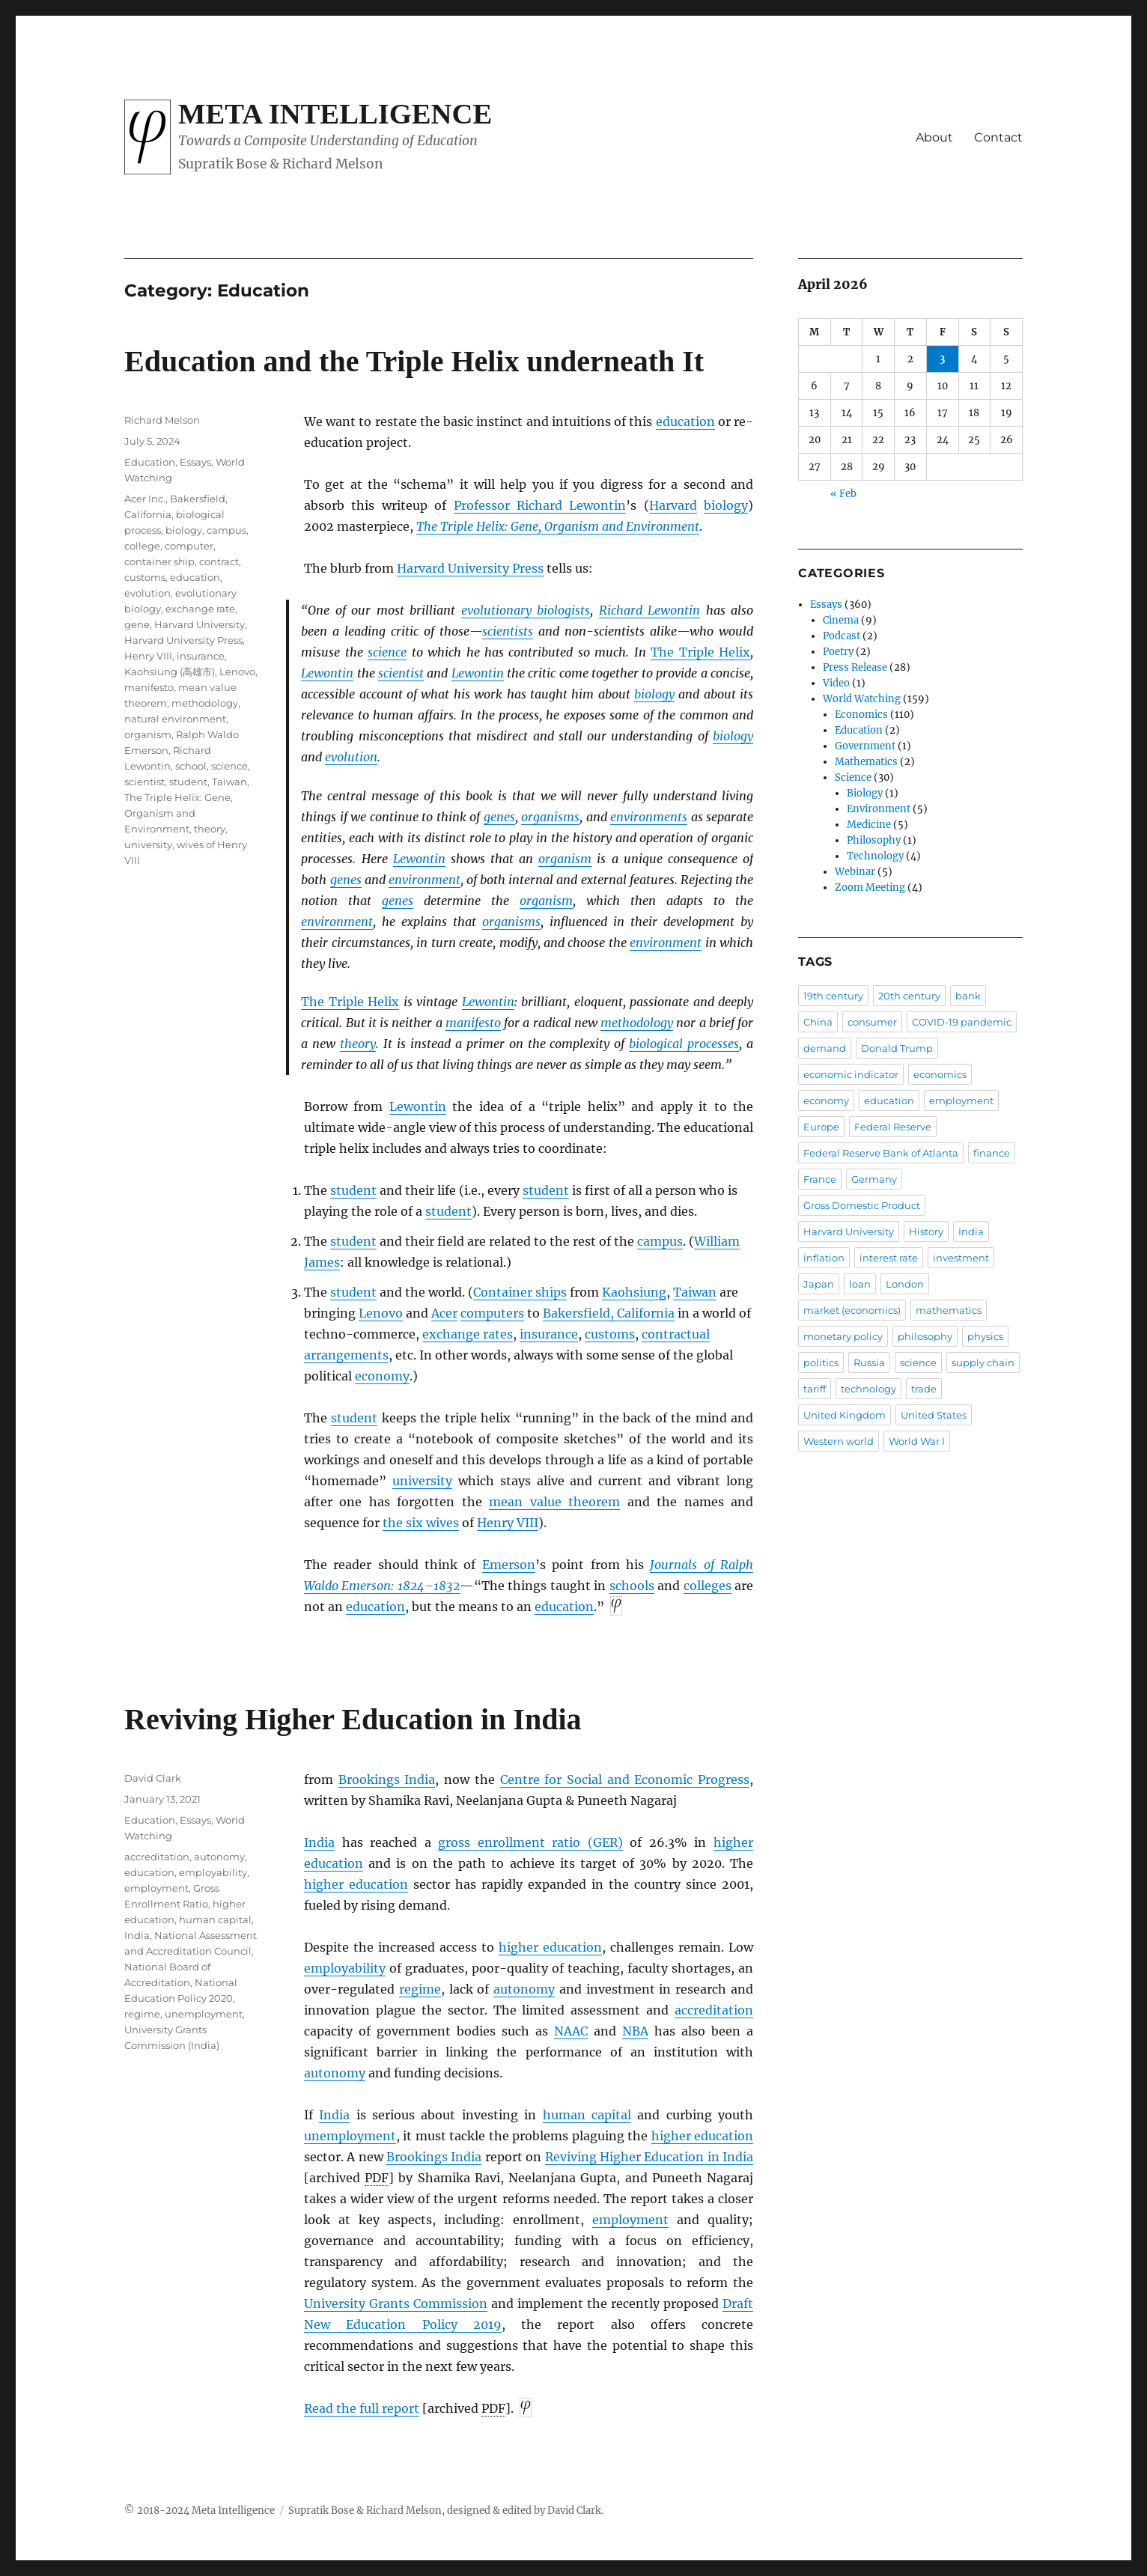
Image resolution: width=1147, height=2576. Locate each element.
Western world (838, 1441)
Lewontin (327, 673)
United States (934, 1415)
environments (648, 816)
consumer (872, 1022)
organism (564, 858)
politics (821, 1362)
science (387, 652)
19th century (833, 996)
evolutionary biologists (525, 610)
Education (149, 462)
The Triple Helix (700, 652)
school (191, 766)
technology (868, 1389)
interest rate (889, 1258)
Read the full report (361, 2408)
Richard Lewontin (649, 610)
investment (961, 1258)
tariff (814, 1389)
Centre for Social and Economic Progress (625, 1779)
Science (853, 777)
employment (630, 2219)
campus (660, 1241)
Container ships (520, 1292)
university (422, 1480)
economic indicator (850, 1074)
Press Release (855, 667)
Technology (875, 856)
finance (991, 1153)
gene (137, 624)
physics (985, 1336)
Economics (861, 714)
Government (865, 746)
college (142, 546)
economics (940, 1074)
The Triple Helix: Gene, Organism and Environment (557, 526)
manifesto (473, 1022)
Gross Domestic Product (861, 1205)
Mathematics (866, 761)
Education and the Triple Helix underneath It (414, 361)
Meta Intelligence (335, 114)
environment (424, 879)
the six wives (421, 1522)
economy (382, 1375)
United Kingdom (844, 1415)
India (319, 1842)
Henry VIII (507, 1522)
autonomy (524, 1989)
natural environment (175, 719)
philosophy (925, 1336)
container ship (159, 561)
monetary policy (843, 1336)
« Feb (843, 493)
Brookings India (387, 1779)
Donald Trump (897, 1048)
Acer (444, 1313)
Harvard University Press (470, 568)
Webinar (855, 871)
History (926, 1231)
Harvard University (199, 624)
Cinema (841, 620)
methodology (636, 1022)
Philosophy (874, 840)
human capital (587, 2114)
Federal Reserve (892, 1127)
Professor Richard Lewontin (540, 505)
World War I (917, 1441)
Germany (874, 1179)
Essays (195, 462)
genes (499, 816)
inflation (824, 1258)
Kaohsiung (634, 1292)
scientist (401, 673)
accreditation (714, 2010)
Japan (818, 1284)
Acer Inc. (144, 499)
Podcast (841, 636)
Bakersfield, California (609, 1313)
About (934, 137)
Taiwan (695, 1292)
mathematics (949, 1310)
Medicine (869, 824)
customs (610, 1334)
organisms (550, 816)
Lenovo (381, 1313)
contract (219, 561)
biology (726, 505)
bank (968, 996)
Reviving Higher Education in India (353, 1719)
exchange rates (467, 1334)
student (353, 1190)
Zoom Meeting (870, 887)
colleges (707, 1585)
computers (492, 1313)
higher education (356, 1884)
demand (824, 1048)
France (819, 1179)
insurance (549, 1334)
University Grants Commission (395, 2303)
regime (420, 1989)
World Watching (862, 698)
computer (189, 546)
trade (924, 1389)
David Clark (152, 1778)
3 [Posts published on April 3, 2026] (942, 359)
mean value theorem (554, 1501)
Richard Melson (162, 420)
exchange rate (200, 609)
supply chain (983, 1362)
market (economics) (852, 1310)
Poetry (838, 651)
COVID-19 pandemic (961, 1022)
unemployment (350, 2135)
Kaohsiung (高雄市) (169, 672)
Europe (821, 1127)
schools (631, 1585)
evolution (351, 756)
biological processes (684, 1043)
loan (860, 1284)
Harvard (673, 505)
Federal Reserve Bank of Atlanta (880, 1153)
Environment (878, 809)
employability (345, 1968)
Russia (869, 1362)
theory (358, 1043)
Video (836, 683)
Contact (998, 137)
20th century (909, 996)
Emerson (508, 1564)
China (818, 1022)
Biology (865, 793)
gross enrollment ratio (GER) (530, 1842)
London (905, 1284)
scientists (507, 631)
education (685, 421)
